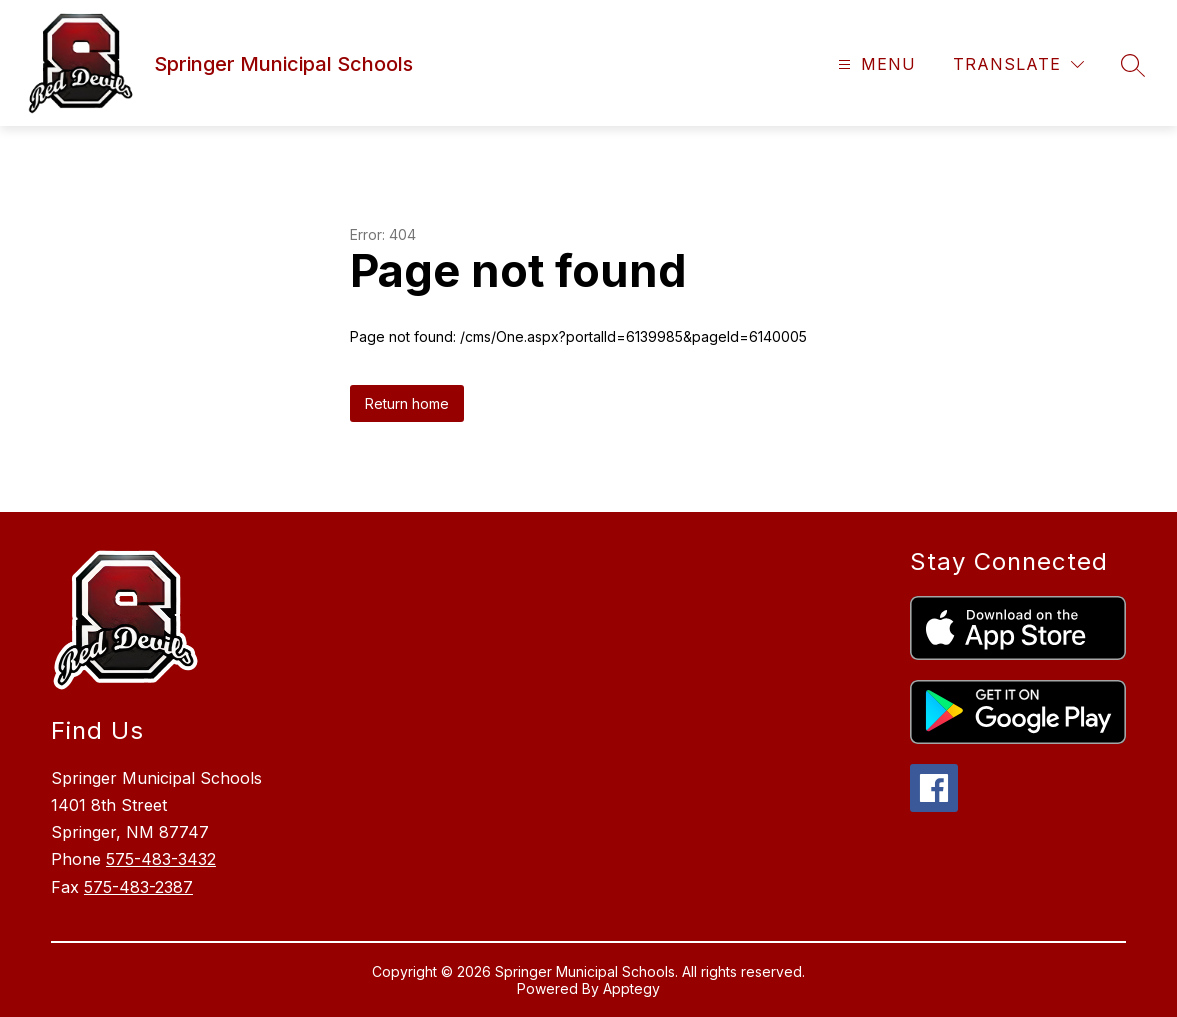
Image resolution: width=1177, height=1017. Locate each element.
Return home (407, 403)
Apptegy (631, 988)
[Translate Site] (1018, 64)
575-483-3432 (161, 859)
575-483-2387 (138, 887)
